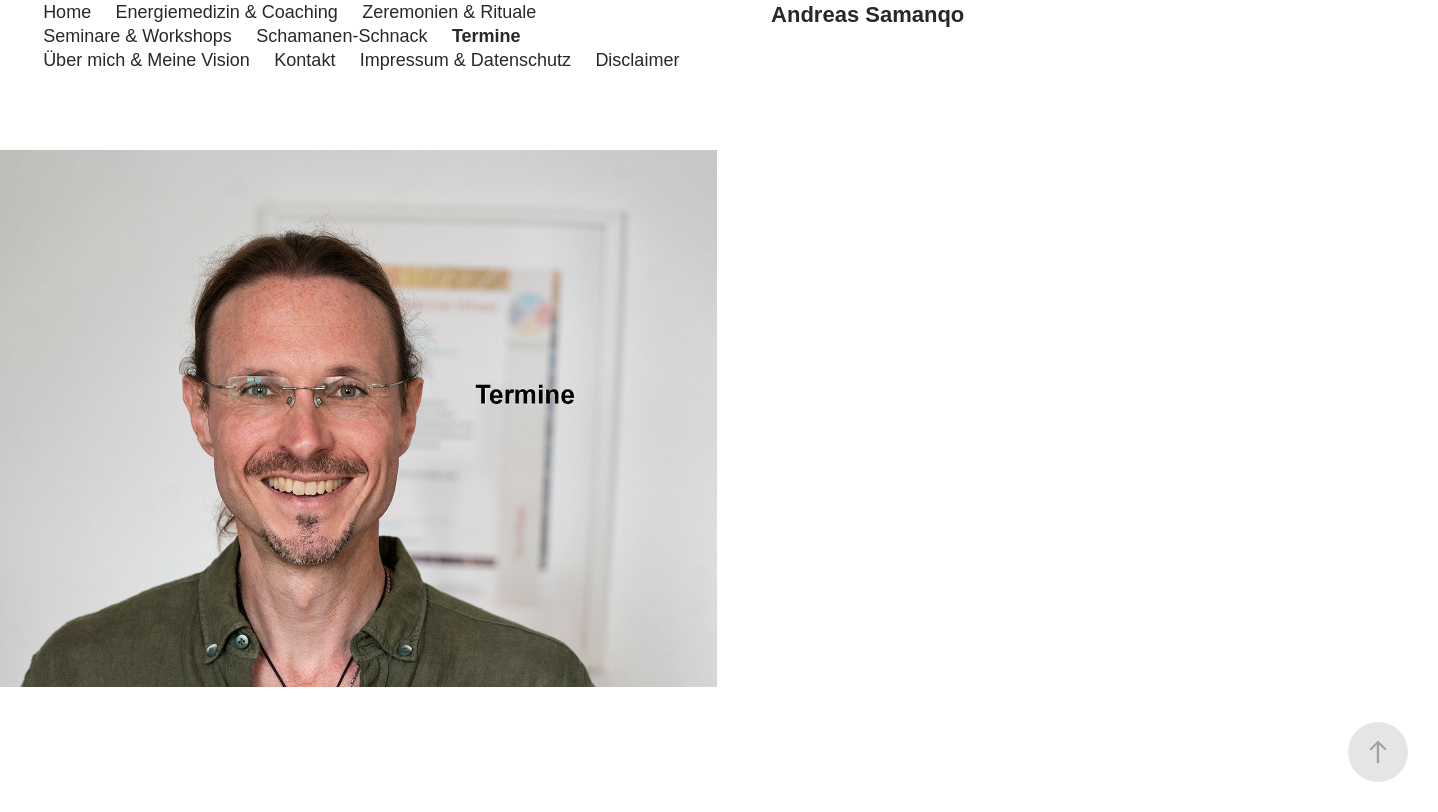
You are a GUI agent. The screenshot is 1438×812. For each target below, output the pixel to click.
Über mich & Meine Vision (146, 60)
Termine (486, 36)
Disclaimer (637, 60)
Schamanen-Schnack (341, 36)
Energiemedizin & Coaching (227, 12)
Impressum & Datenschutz (465, 60)
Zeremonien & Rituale (449, 12)
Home (67, 12)
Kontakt (304, 60)
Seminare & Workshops (137, 36)
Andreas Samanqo (867, 14)
